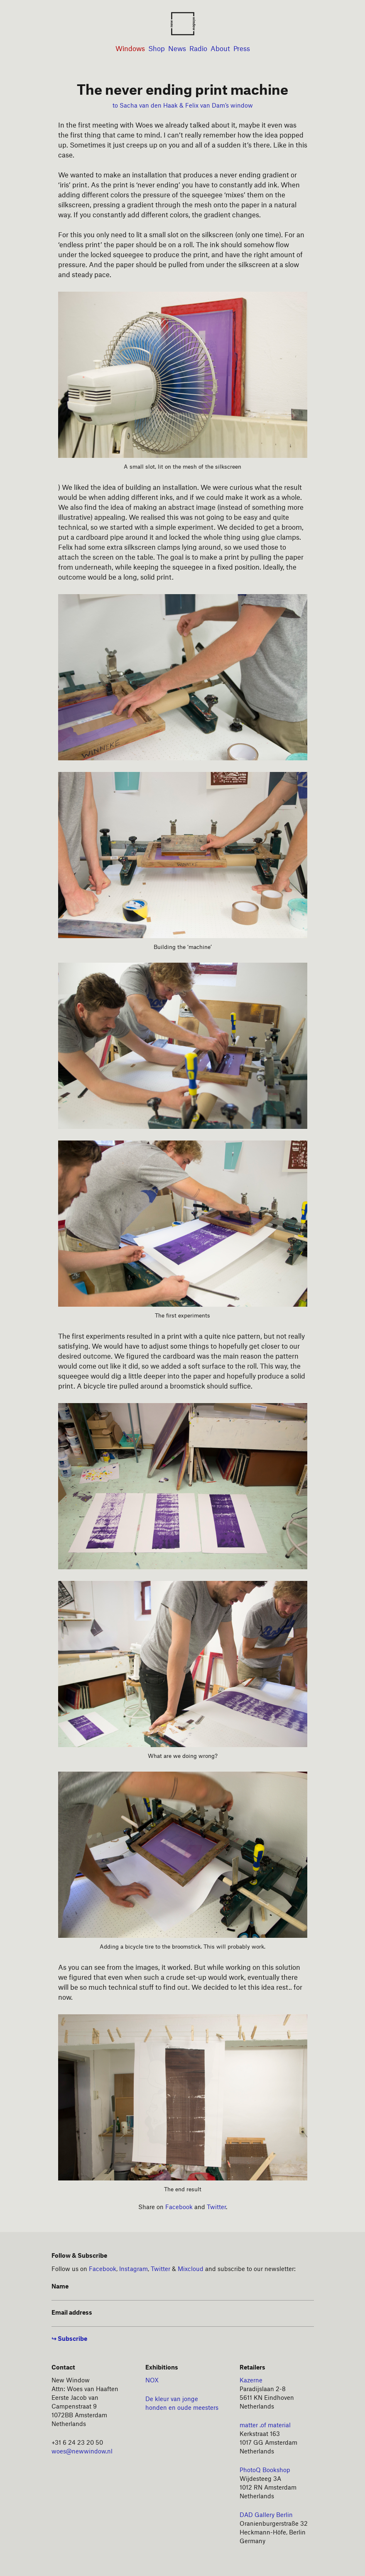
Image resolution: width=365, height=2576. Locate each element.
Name (60, 2287)
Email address (71, 2313)
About (220, 49)
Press (241, 49)
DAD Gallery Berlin (266, 2515)
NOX (152, 2381)
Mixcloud (190, 2269)
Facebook (179, 2207)
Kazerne (251, 2381)
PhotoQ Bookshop (265, 2470)
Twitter (216, 2207)
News (177, 49)
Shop (156, 49)
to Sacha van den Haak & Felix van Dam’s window (183, 106)
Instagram (133, 2269)
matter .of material (265, 2426)
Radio (198, 49)
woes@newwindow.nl (82, 2452)
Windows (130, 49)
